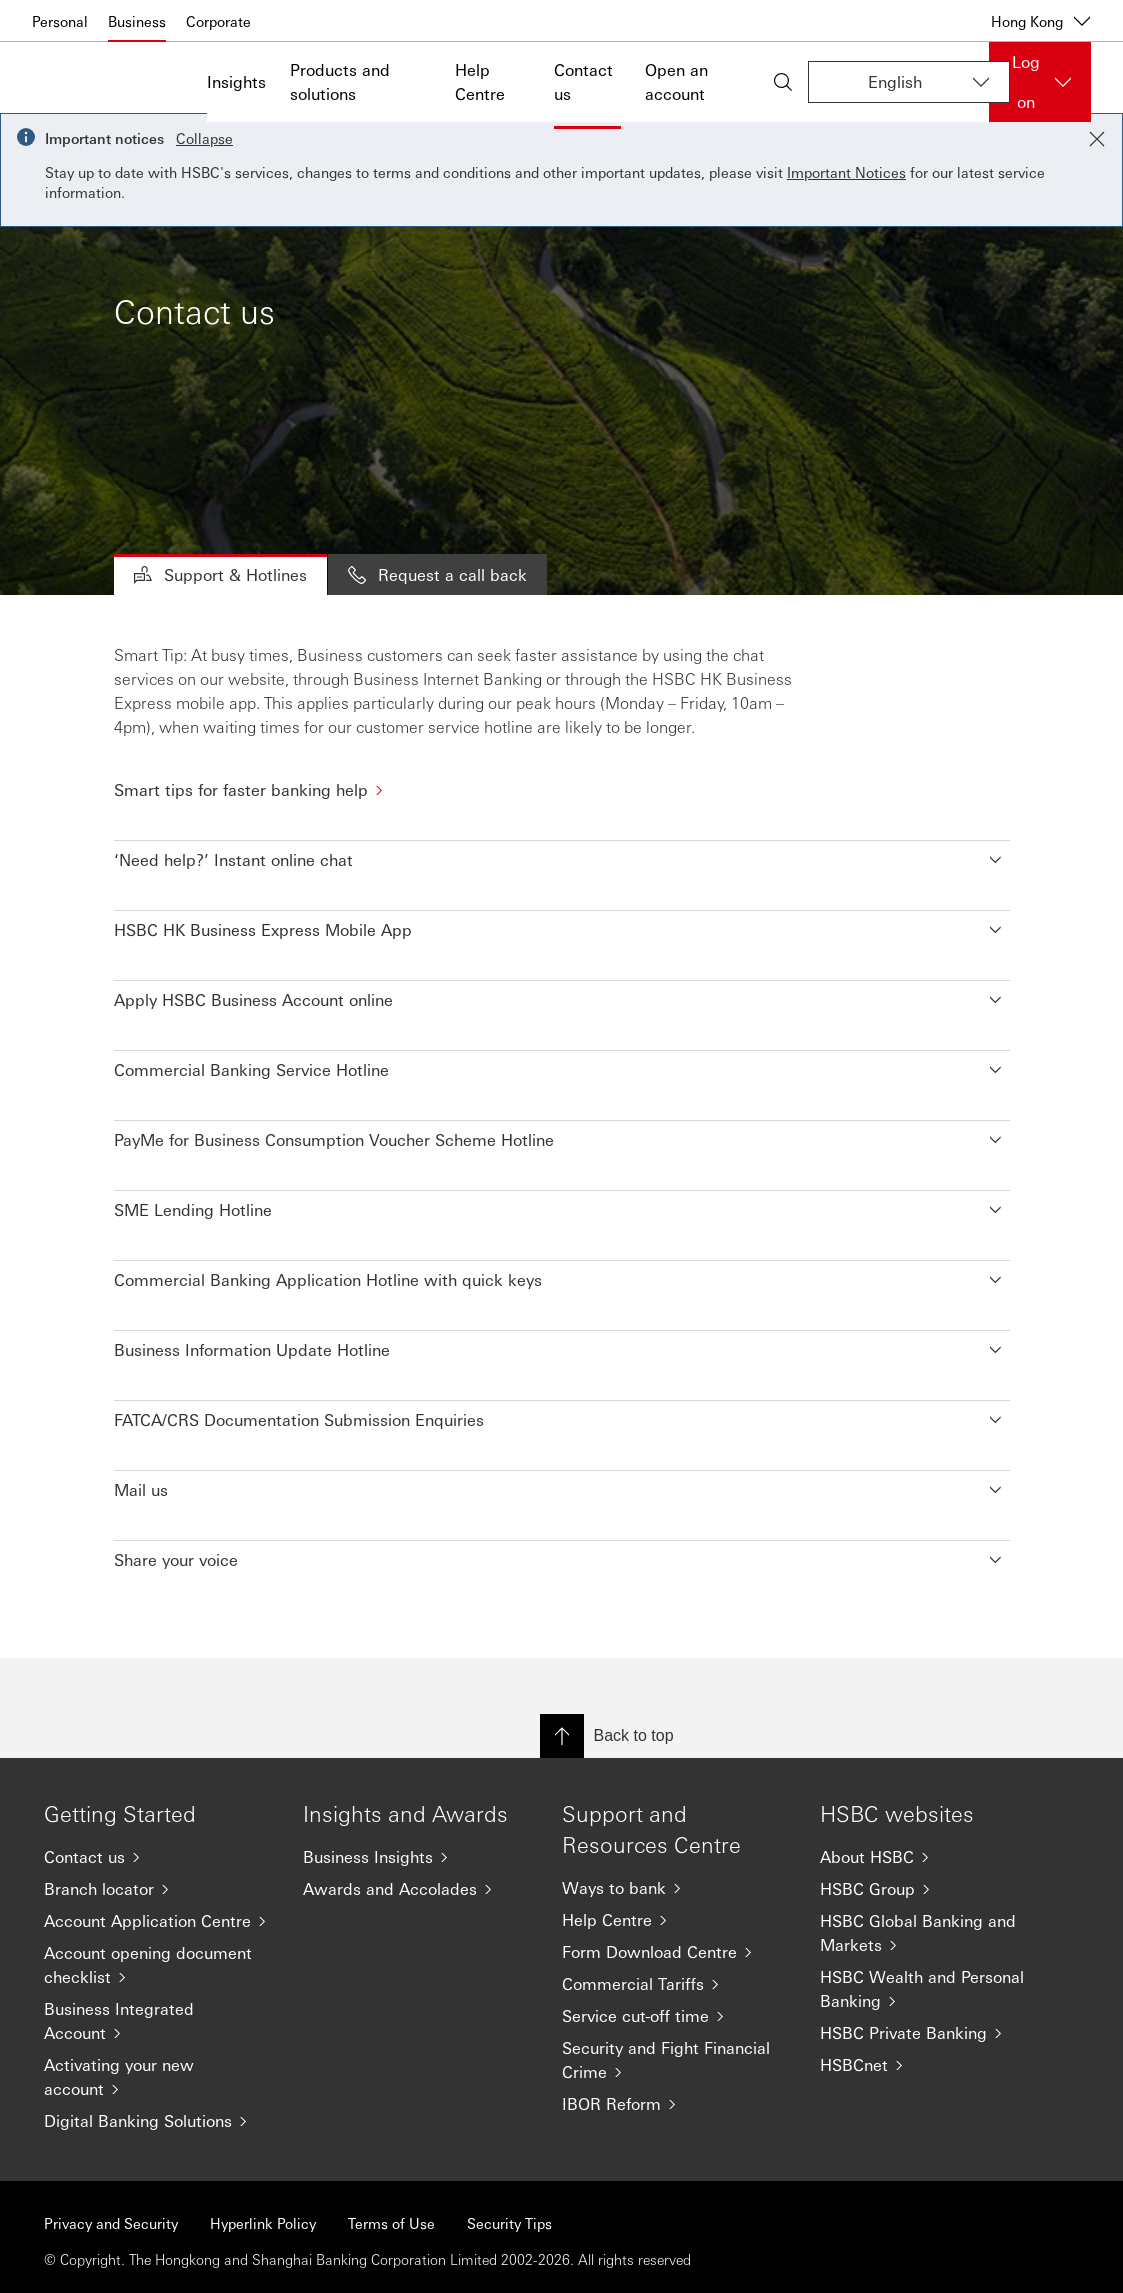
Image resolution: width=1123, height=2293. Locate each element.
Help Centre (480, 81)
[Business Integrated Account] (157, 2021)
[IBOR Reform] (675, 2104)
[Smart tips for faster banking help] (562, 789)
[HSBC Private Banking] (933, 2033)
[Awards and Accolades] (416, 1889)
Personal (60, 21)
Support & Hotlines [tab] (220, 574)
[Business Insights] (416, 1857)
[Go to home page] (82, 82)
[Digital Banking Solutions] (157, 2121)
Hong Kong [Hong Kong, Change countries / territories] (1041, 21)
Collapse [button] (204, 138)
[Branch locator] (157, 1889)
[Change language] (909, 82)
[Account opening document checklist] (157, 1965)
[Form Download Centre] (675, 1952)
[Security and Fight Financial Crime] (675, 2060)
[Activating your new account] (157, 2077)
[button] (562, 855)
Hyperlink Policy (263, 2223)
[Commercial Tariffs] (675, 1984)
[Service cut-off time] (675, 2016)
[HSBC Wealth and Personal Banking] (933, 1989)
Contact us (583, 81)
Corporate (218, 21)
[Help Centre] (675, 1920)
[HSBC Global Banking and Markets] (933, 1933)
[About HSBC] (933, 1857)
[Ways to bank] (675, 1888)
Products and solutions (340, 81)
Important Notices (846, 172)
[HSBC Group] (933, 1889)
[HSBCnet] (933, 2065)
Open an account (676, 81)
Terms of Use (391, 2223)
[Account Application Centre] (157, 1921)
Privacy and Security (111, 2223)
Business (137, 21)
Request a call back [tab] (437, 574)
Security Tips (509, 2223)
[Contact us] (157, 1857)
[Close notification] (1097, 139)
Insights (236, 81)
